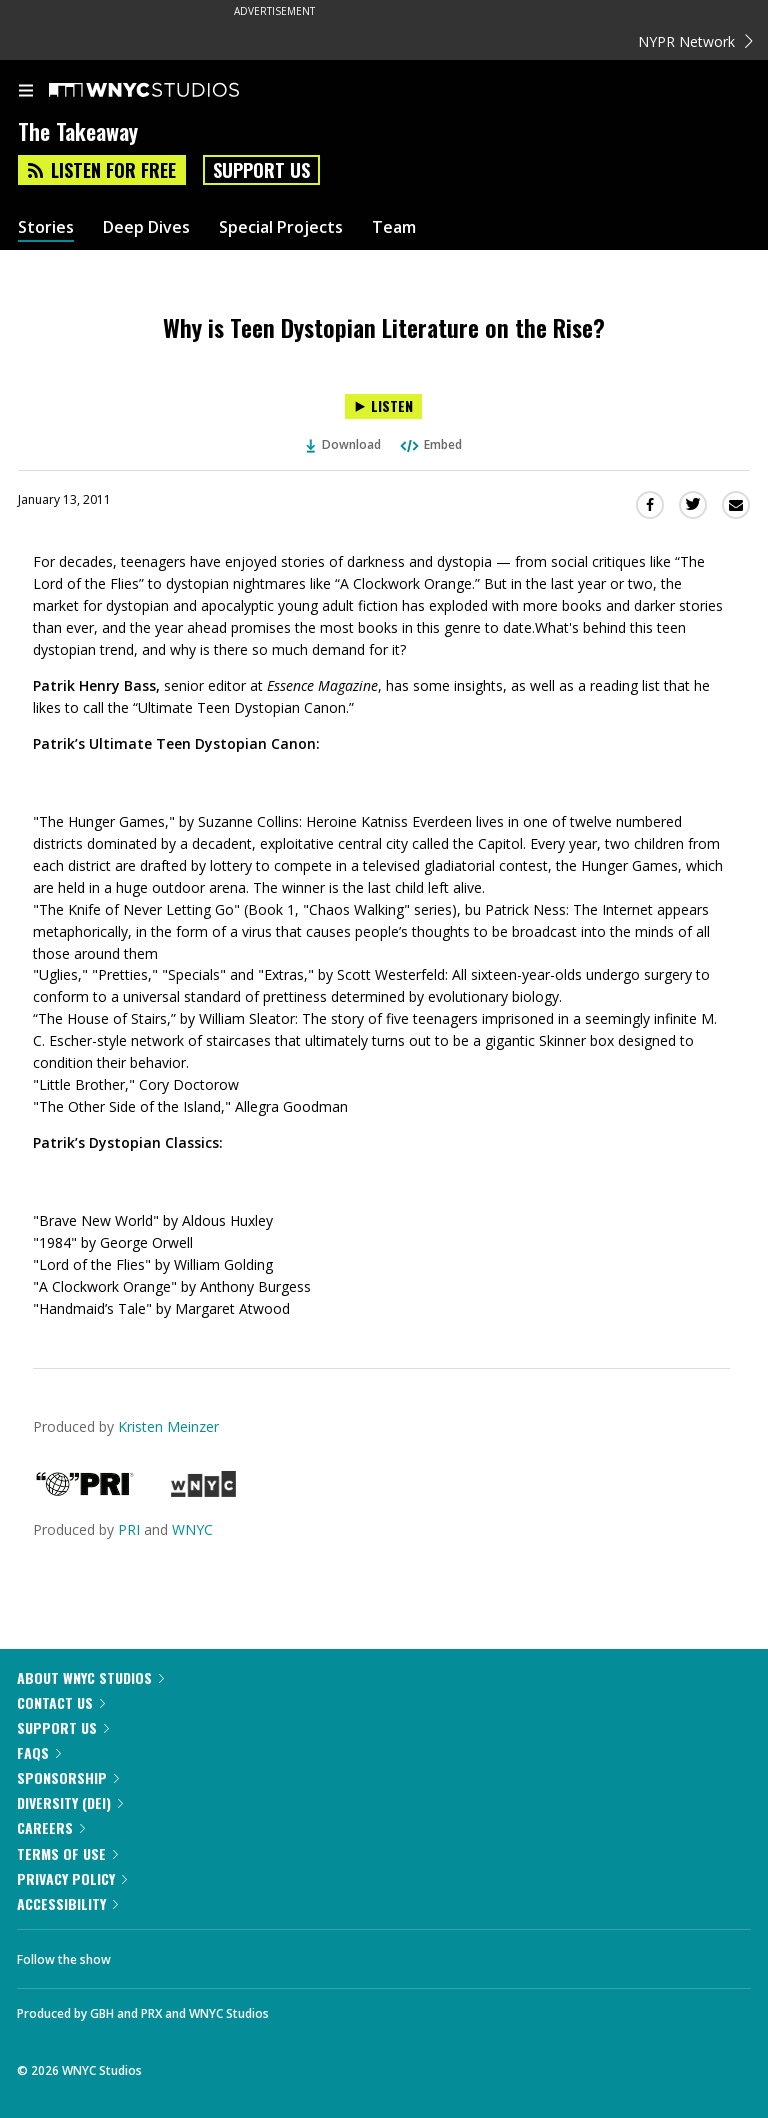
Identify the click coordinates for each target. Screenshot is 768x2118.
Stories (46, 227)
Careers (51, 1827)
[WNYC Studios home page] (169, 91)
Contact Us (61, 1702)
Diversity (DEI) (70, 1802)
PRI (129, 1529)
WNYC (192, 1529)
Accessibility (67, 1903)
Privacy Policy (72, 1878)
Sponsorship (68, 1777)
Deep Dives (146, 227)
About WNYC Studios (90, 1677)
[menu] (26, 92)
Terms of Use (67, 1853)
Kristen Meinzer (168, 1426)
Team (394, 227)
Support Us (261, 170)
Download (344, 444)
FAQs (39, 1752)
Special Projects (281, 227)
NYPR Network (695, 41)
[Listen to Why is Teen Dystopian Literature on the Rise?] (383, 406)
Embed (430, 444)
